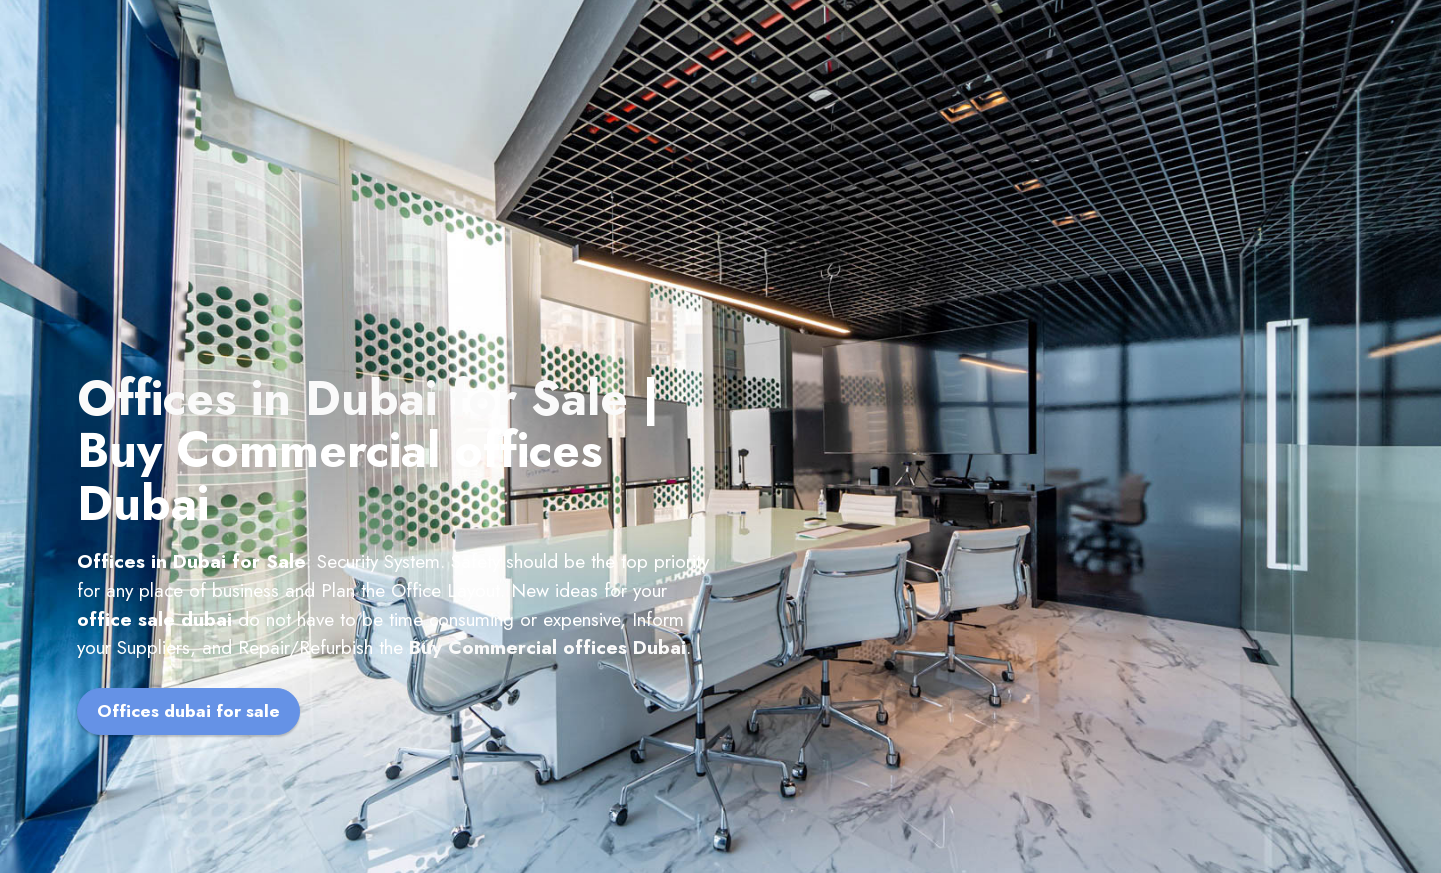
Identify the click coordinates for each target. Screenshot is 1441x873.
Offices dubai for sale (188, 711)
